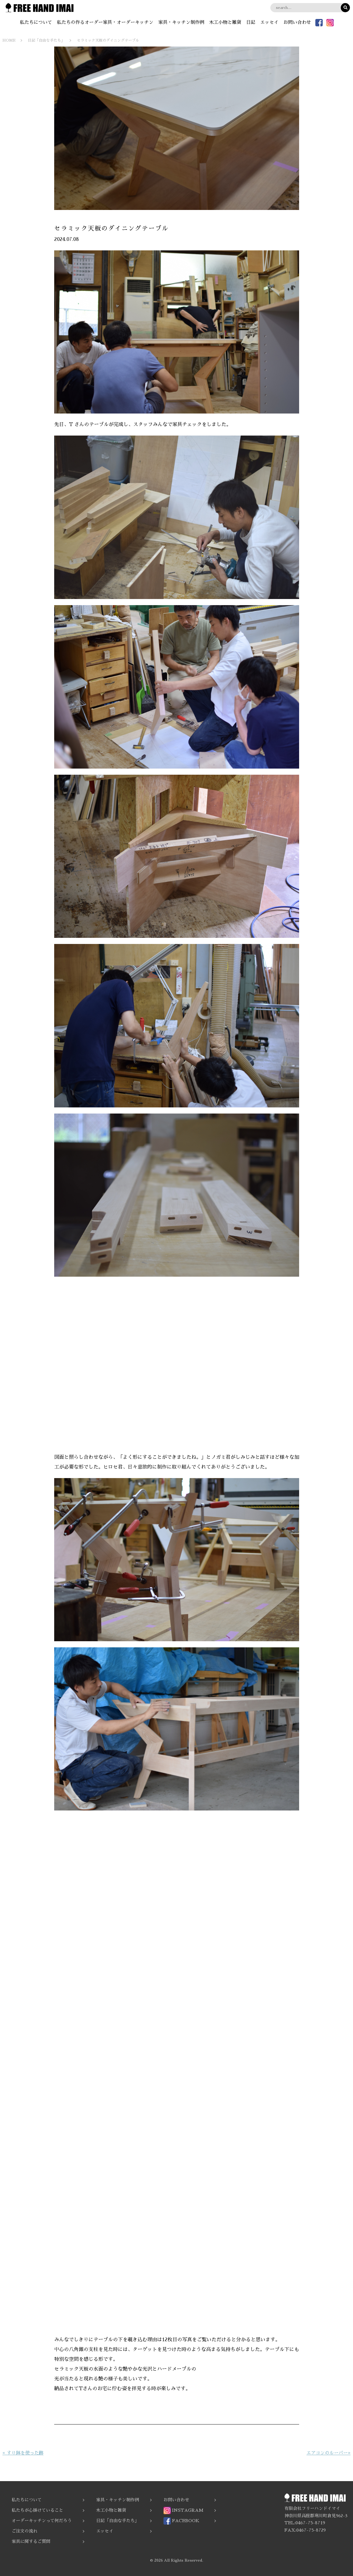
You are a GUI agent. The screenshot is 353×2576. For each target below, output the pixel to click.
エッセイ (269, 22)
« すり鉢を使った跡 (22, 2453)
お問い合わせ (297, 22)
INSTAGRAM (183, 2510)
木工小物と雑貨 (225, 22)
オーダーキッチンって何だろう (42, 2520)
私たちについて (36, 22)
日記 (250, 22)
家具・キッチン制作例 (181, 22)
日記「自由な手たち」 (117, 2520)
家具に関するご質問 (31, 2541)
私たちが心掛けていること (37, 2510)
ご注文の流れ (24, 2531)
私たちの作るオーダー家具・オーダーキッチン (105, 22)
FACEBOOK (181, 2521)
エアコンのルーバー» (328, 2453)
